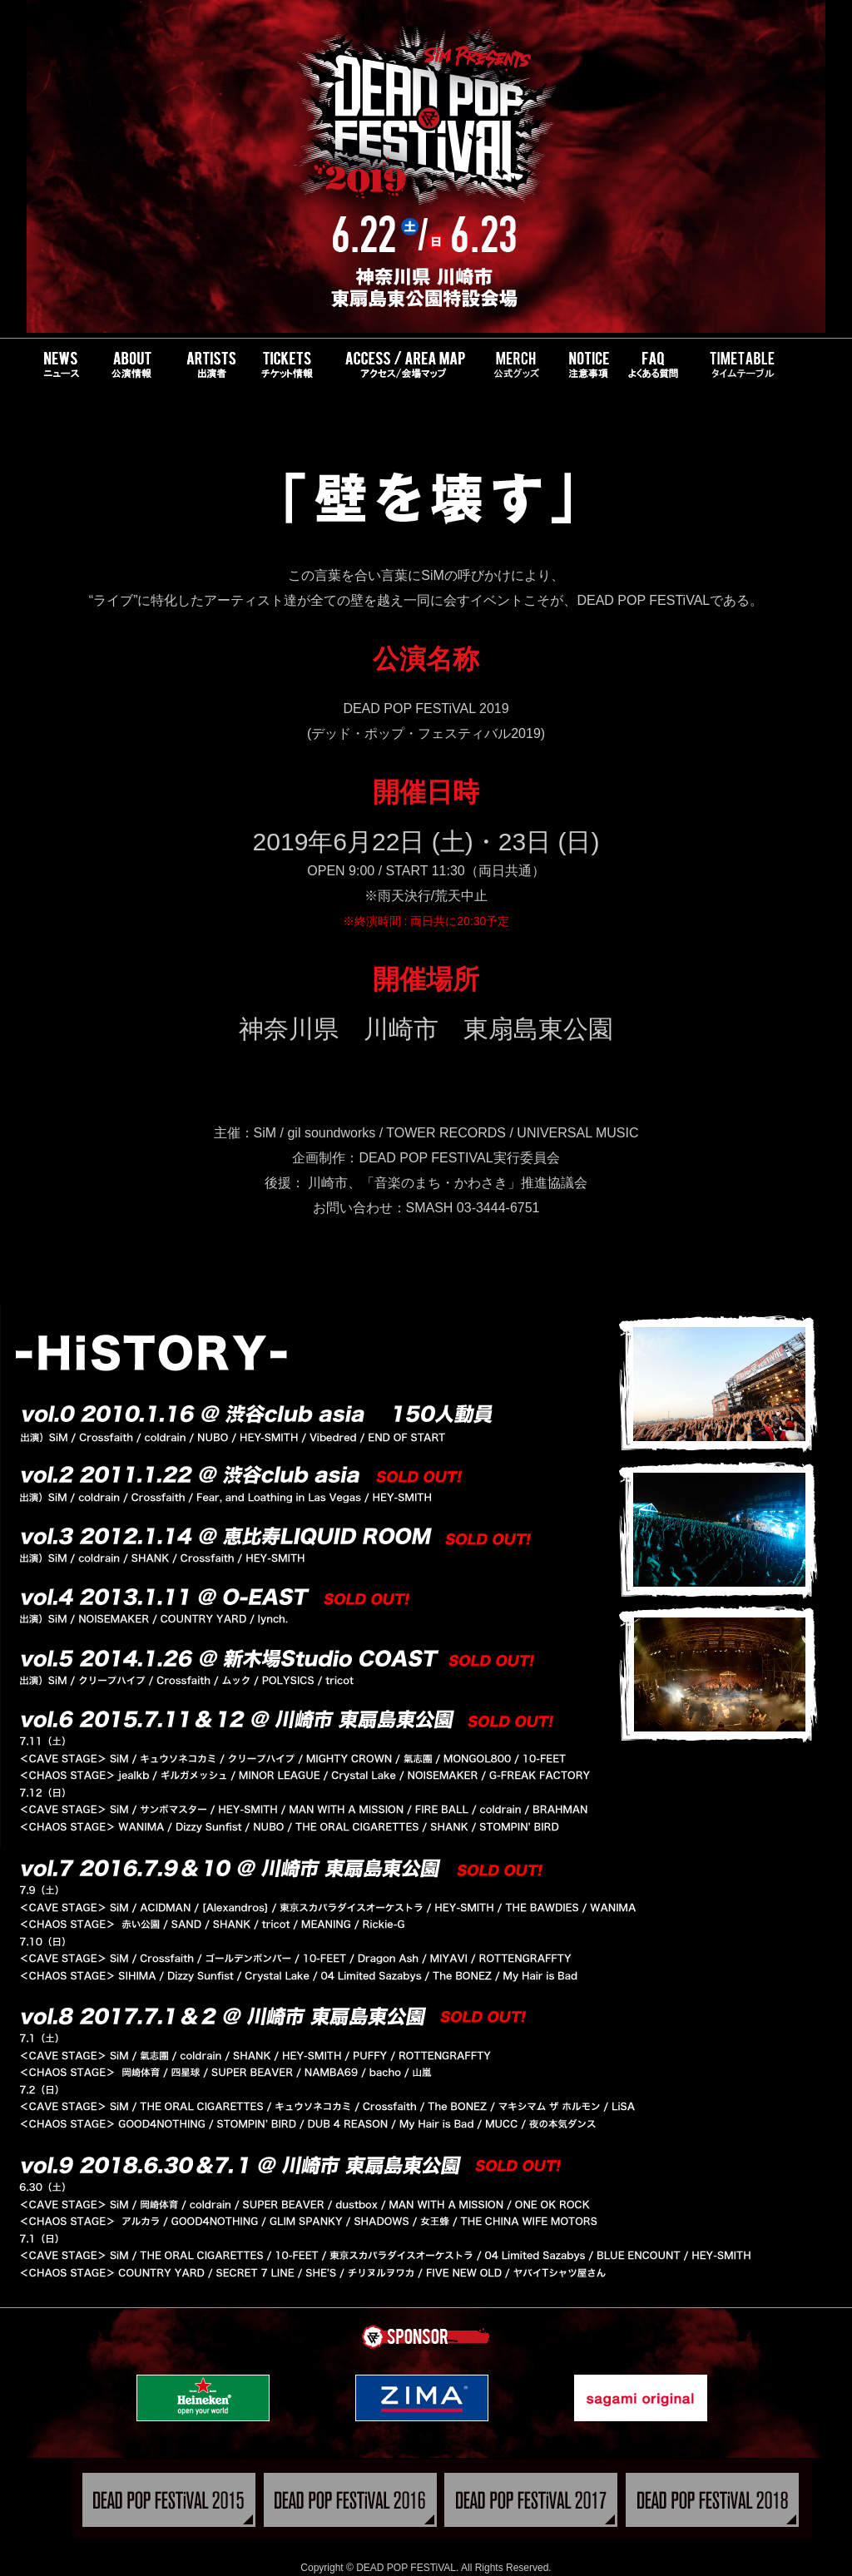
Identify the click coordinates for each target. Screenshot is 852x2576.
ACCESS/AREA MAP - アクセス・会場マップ (403, 365)
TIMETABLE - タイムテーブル (739, 365)
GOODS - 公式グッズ (514, 365)
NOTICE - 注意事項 (586, 365)
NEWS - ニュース (61, 365)
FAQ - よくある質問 (661, 365)
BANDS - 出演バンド (205, 365)
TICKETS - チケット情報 (286, 365)
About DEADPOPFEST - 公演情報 (131, 365)
